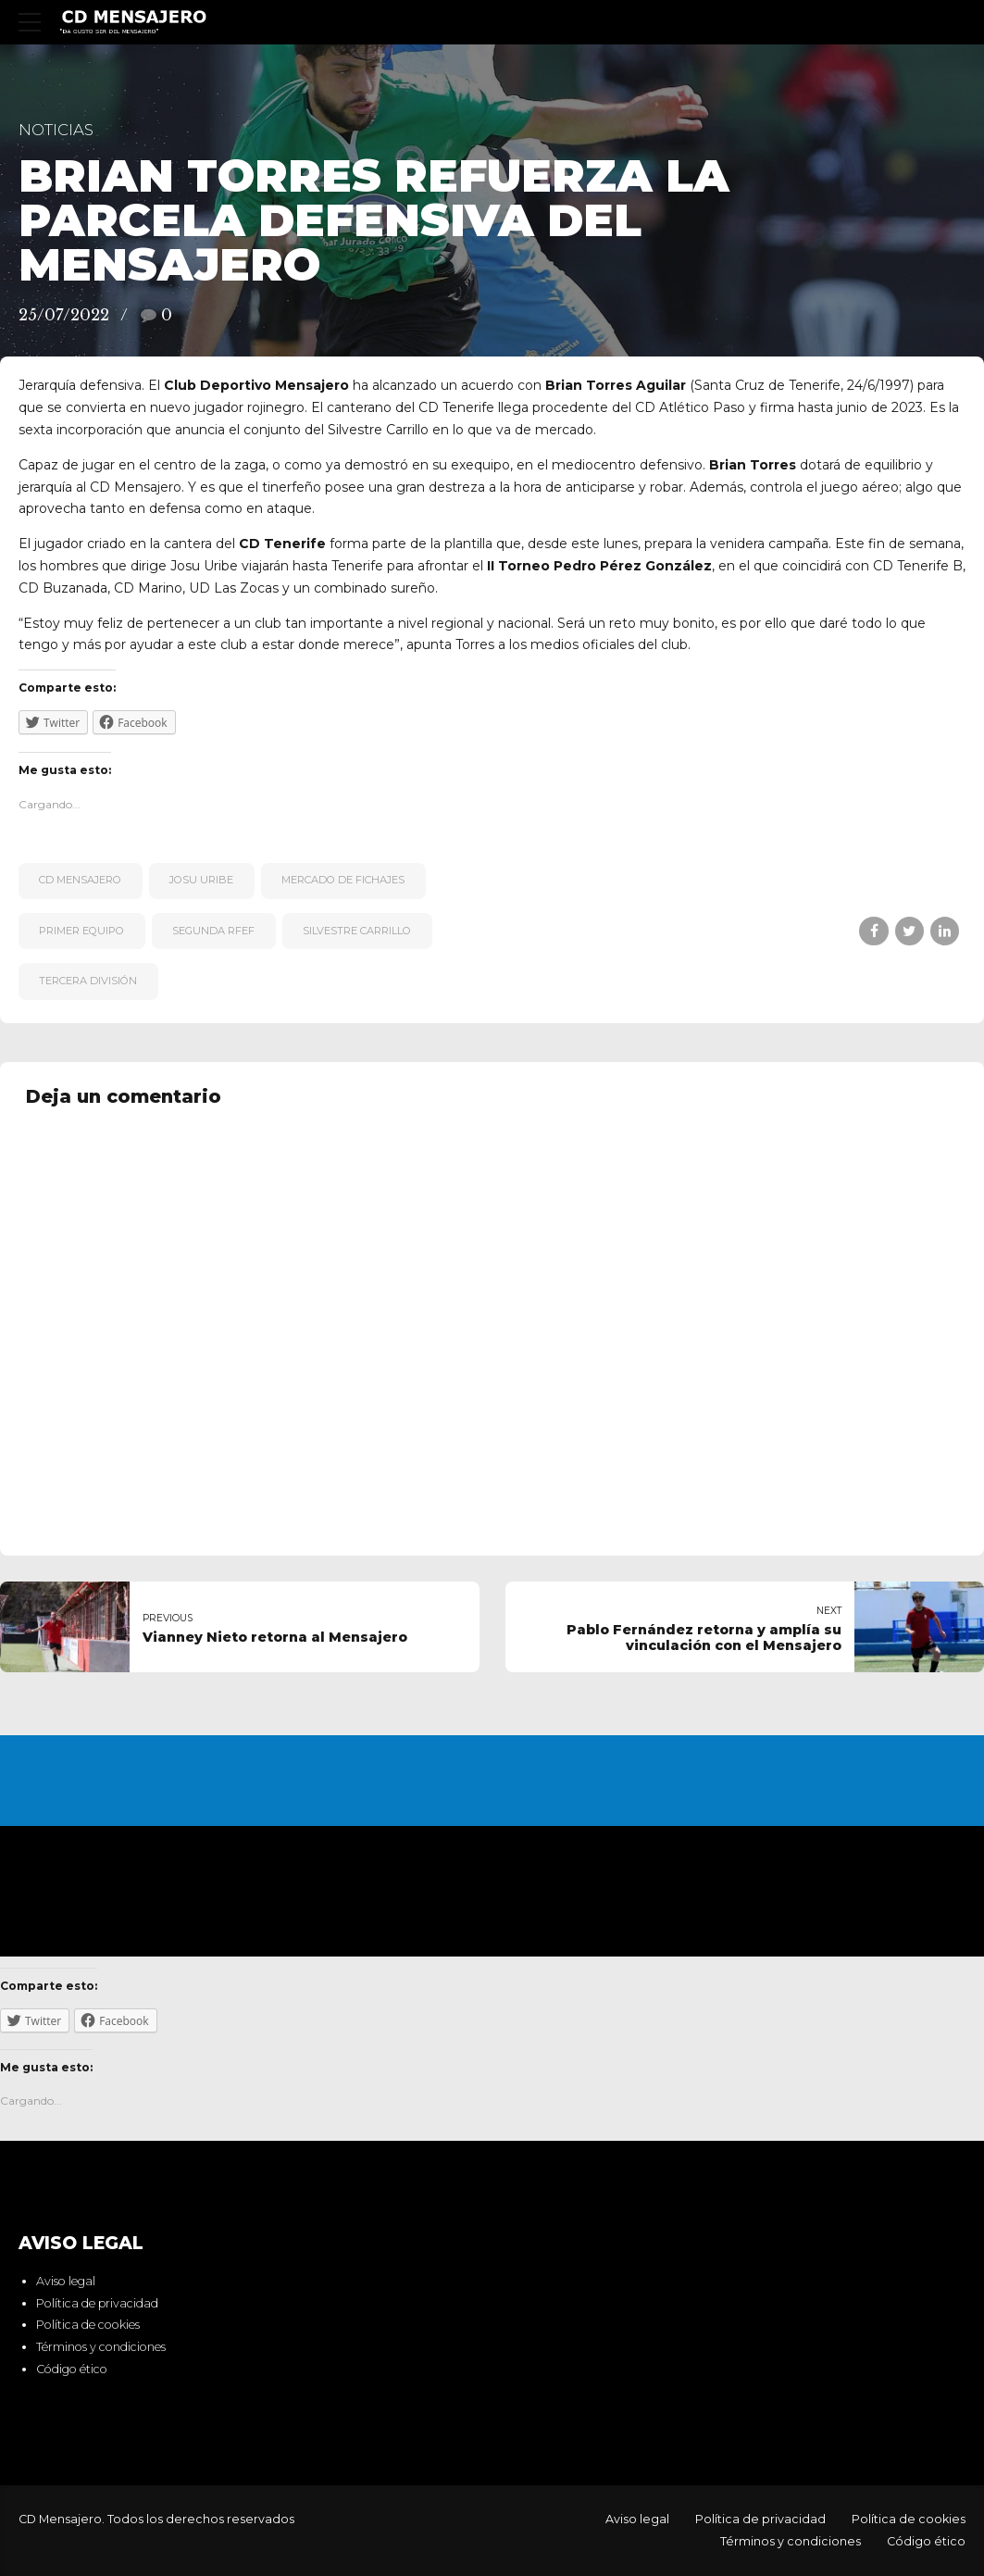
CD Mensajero (80, 879)
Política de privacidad (97, 2303)
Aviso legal (65, 2281)
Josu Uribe (201, 879)
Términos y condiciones (101, 2347)
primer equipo (81, 930)
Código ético (71, 2369)
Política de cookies (88, 2325)
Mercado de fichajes (343, 879)
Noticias (56, 129)
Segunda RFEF (213, 930)
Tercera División (88, 980)
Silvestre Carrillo (357, 930)
